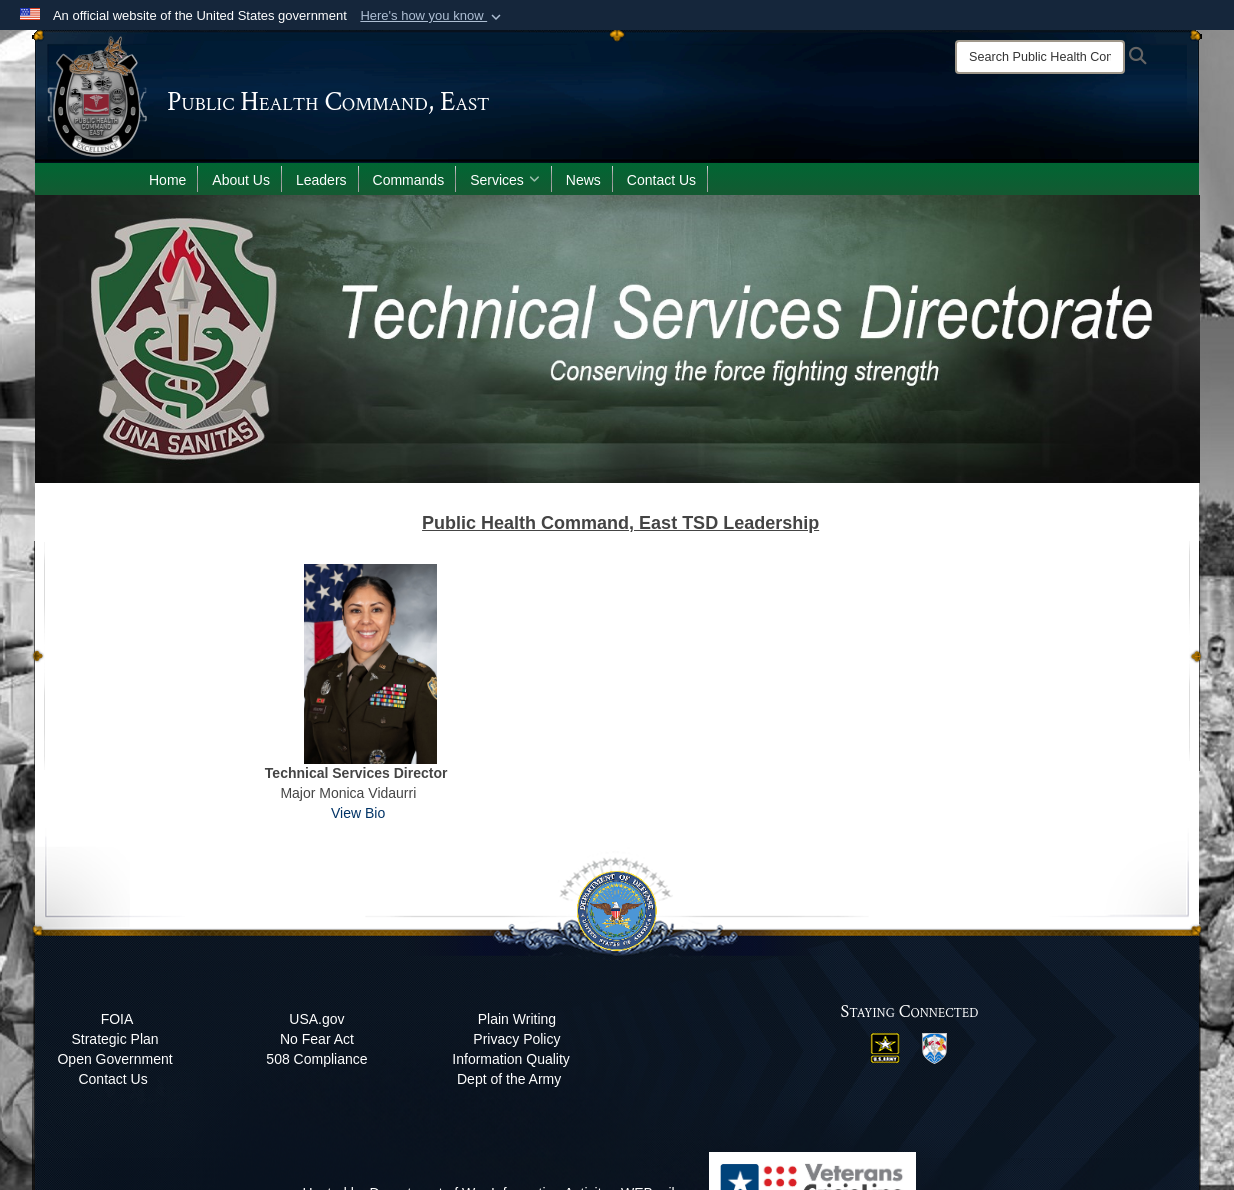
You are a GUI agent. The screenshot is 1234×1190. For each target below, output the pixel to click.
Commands (409, 180)
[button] (432, 16)
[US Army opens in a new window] (885, 1046)
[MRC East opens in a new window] (934, 1047)
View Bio (358, 813)
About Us (241, 180)
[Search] (1040, 57)
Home (167, 180)
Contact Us (661, 180)
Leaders (321, 180)
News (583, 180)
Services (505, 180)
